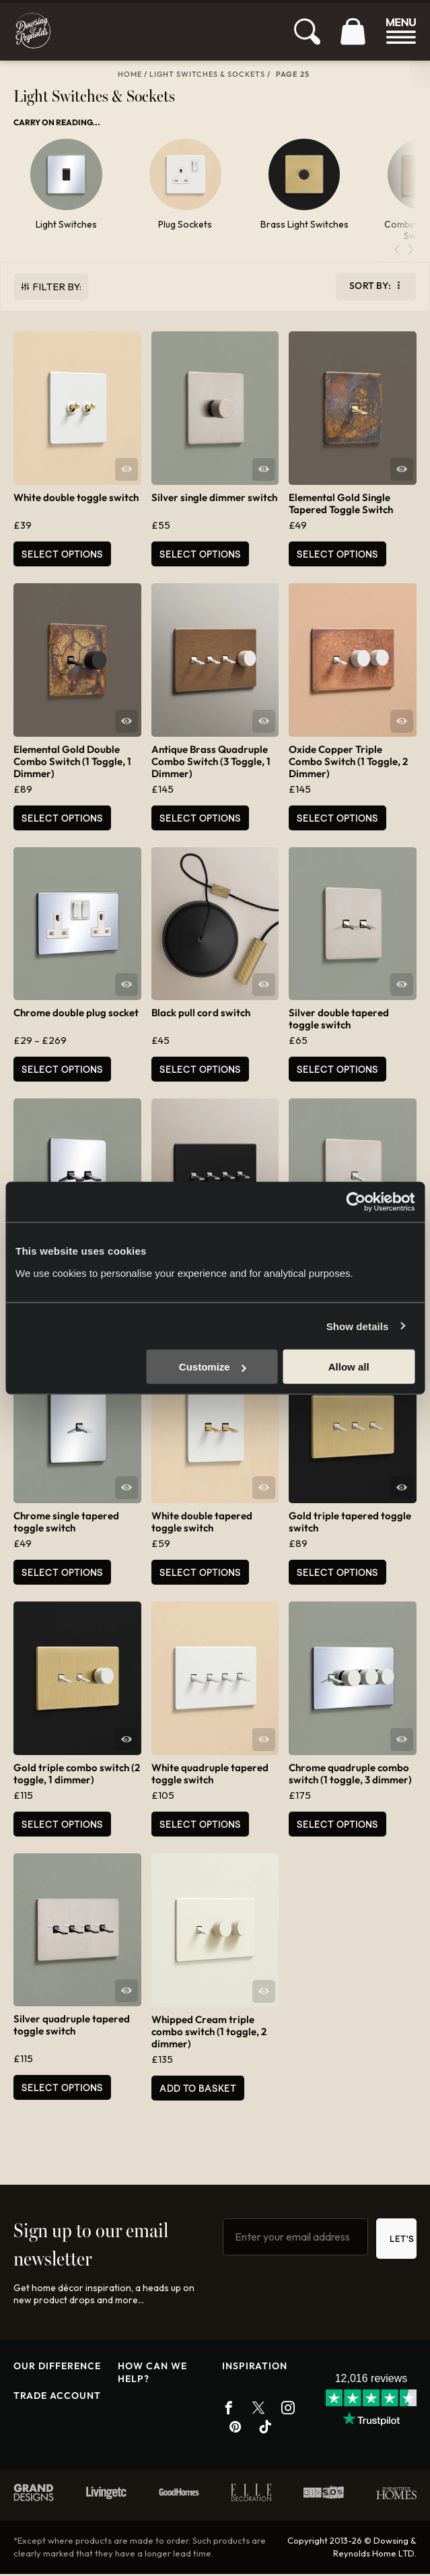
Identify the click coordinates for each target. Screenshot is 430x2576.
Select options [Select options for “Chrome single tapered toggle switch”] (62, 1575)
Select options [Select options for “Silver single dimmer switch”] (200, 556)
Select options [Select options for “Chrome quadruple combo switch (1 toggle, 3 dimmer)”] (337, 1826)
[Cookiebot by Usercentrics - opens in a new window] (356, 1201)
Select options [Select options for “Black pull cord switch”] (200, 1072)
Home (130, 74)
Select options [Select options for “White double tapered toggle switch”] (200, 1575)
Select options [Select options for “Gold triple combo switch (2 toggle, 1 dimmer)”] (62, 1826)
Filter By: (56, 289)
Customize (212, 1367)
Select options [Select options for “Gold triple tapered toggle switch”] (337, 1575)
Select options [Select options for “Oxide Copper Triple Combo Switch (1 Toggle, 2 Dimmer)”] (337, 820)
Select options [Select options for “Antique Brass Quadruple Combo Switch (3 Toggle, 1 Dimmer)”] (200, 820)
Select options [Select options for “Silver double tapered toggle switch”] (337, 1072)
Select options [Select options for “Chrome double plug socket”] (62, 1072)
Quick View (126, 471)
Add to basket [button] (197, 2090)
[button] (411, 251)
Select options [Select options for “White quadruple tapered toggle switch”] (200, 1826)
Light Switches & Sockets (207, 74)
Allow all (348, 1367)
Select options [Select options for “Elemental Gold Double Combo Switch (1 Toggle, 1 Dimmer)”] (62, 820)
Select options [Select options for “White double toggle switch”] (62, 556)
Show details (357, 1325)
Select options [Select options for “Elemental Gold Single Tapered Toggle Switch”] (337, 556)
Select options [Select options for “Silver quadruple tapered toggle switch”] (62, 2090)
